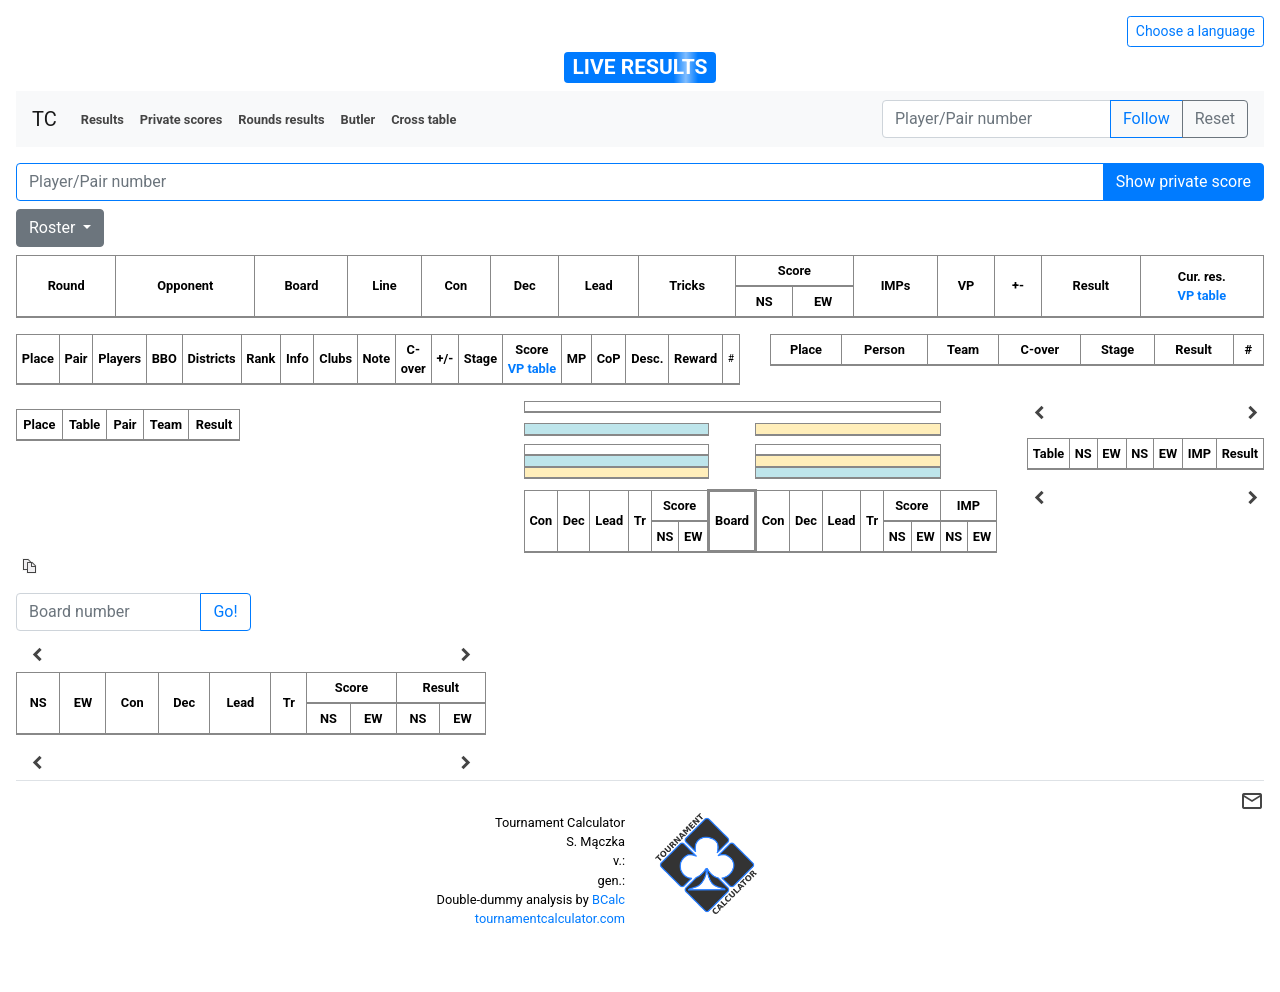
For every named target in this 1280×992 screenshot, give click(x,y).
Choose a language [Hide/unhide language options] (1195, 31)
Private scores (181, 119)
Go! (225, 611)
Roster (54, 227)
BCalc (608, 899)
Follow (1146, 118)
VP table (1202, 295)
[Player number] (996, 119)
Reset (1215, 118)
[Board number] (108, 612)
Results (102, 119)
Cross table (423, 119)
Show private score (1183, 181)
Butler (358, 119)
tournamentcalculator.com (550, 918)
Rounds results (281, 119)
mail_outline (1252, 801)
